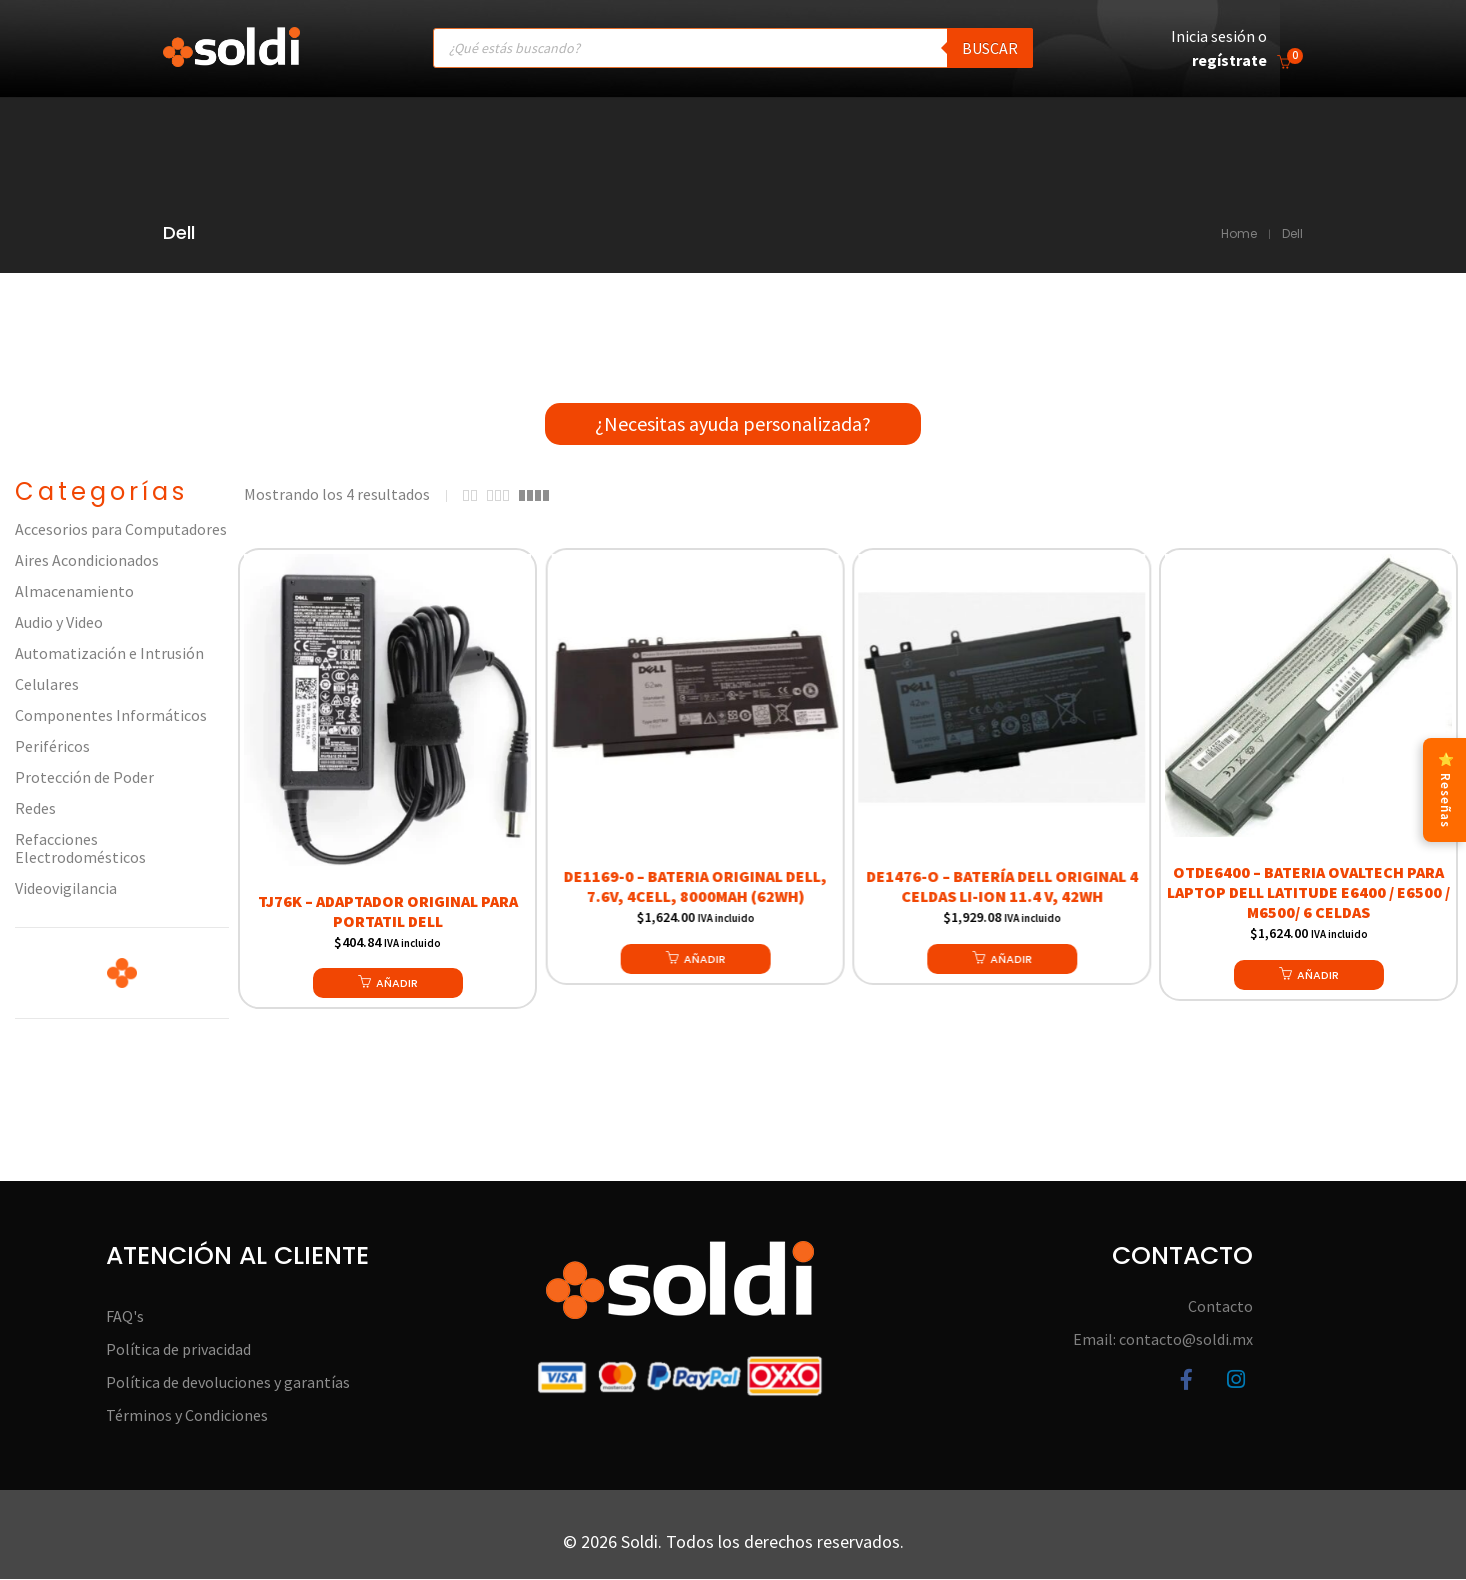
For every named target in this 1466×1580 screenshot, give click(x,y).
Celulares (47, 686)
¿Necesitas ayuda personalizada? (733, 424)
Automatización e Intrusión (109, 655)
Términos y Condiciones (187, 1417)
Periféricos (52, 748)
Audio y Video (59, 624)
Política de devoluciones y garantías (228, 1384)
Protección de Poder (84, 779)
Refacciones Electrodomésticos (80, 850)
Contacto (1220, 1308)
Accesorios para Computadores (121, 531)
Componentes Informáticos (111, 717)
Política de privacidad (178, 1351)
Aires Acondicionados (87, 562)
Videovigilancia (66, 890)
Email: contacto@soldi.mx (1163, 1341)
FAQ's (125, 1318)
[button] (388, 984)
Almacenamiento (74, 593)
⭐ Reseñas (1444, 790)
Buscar (990, 48)
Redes (35, 810)
